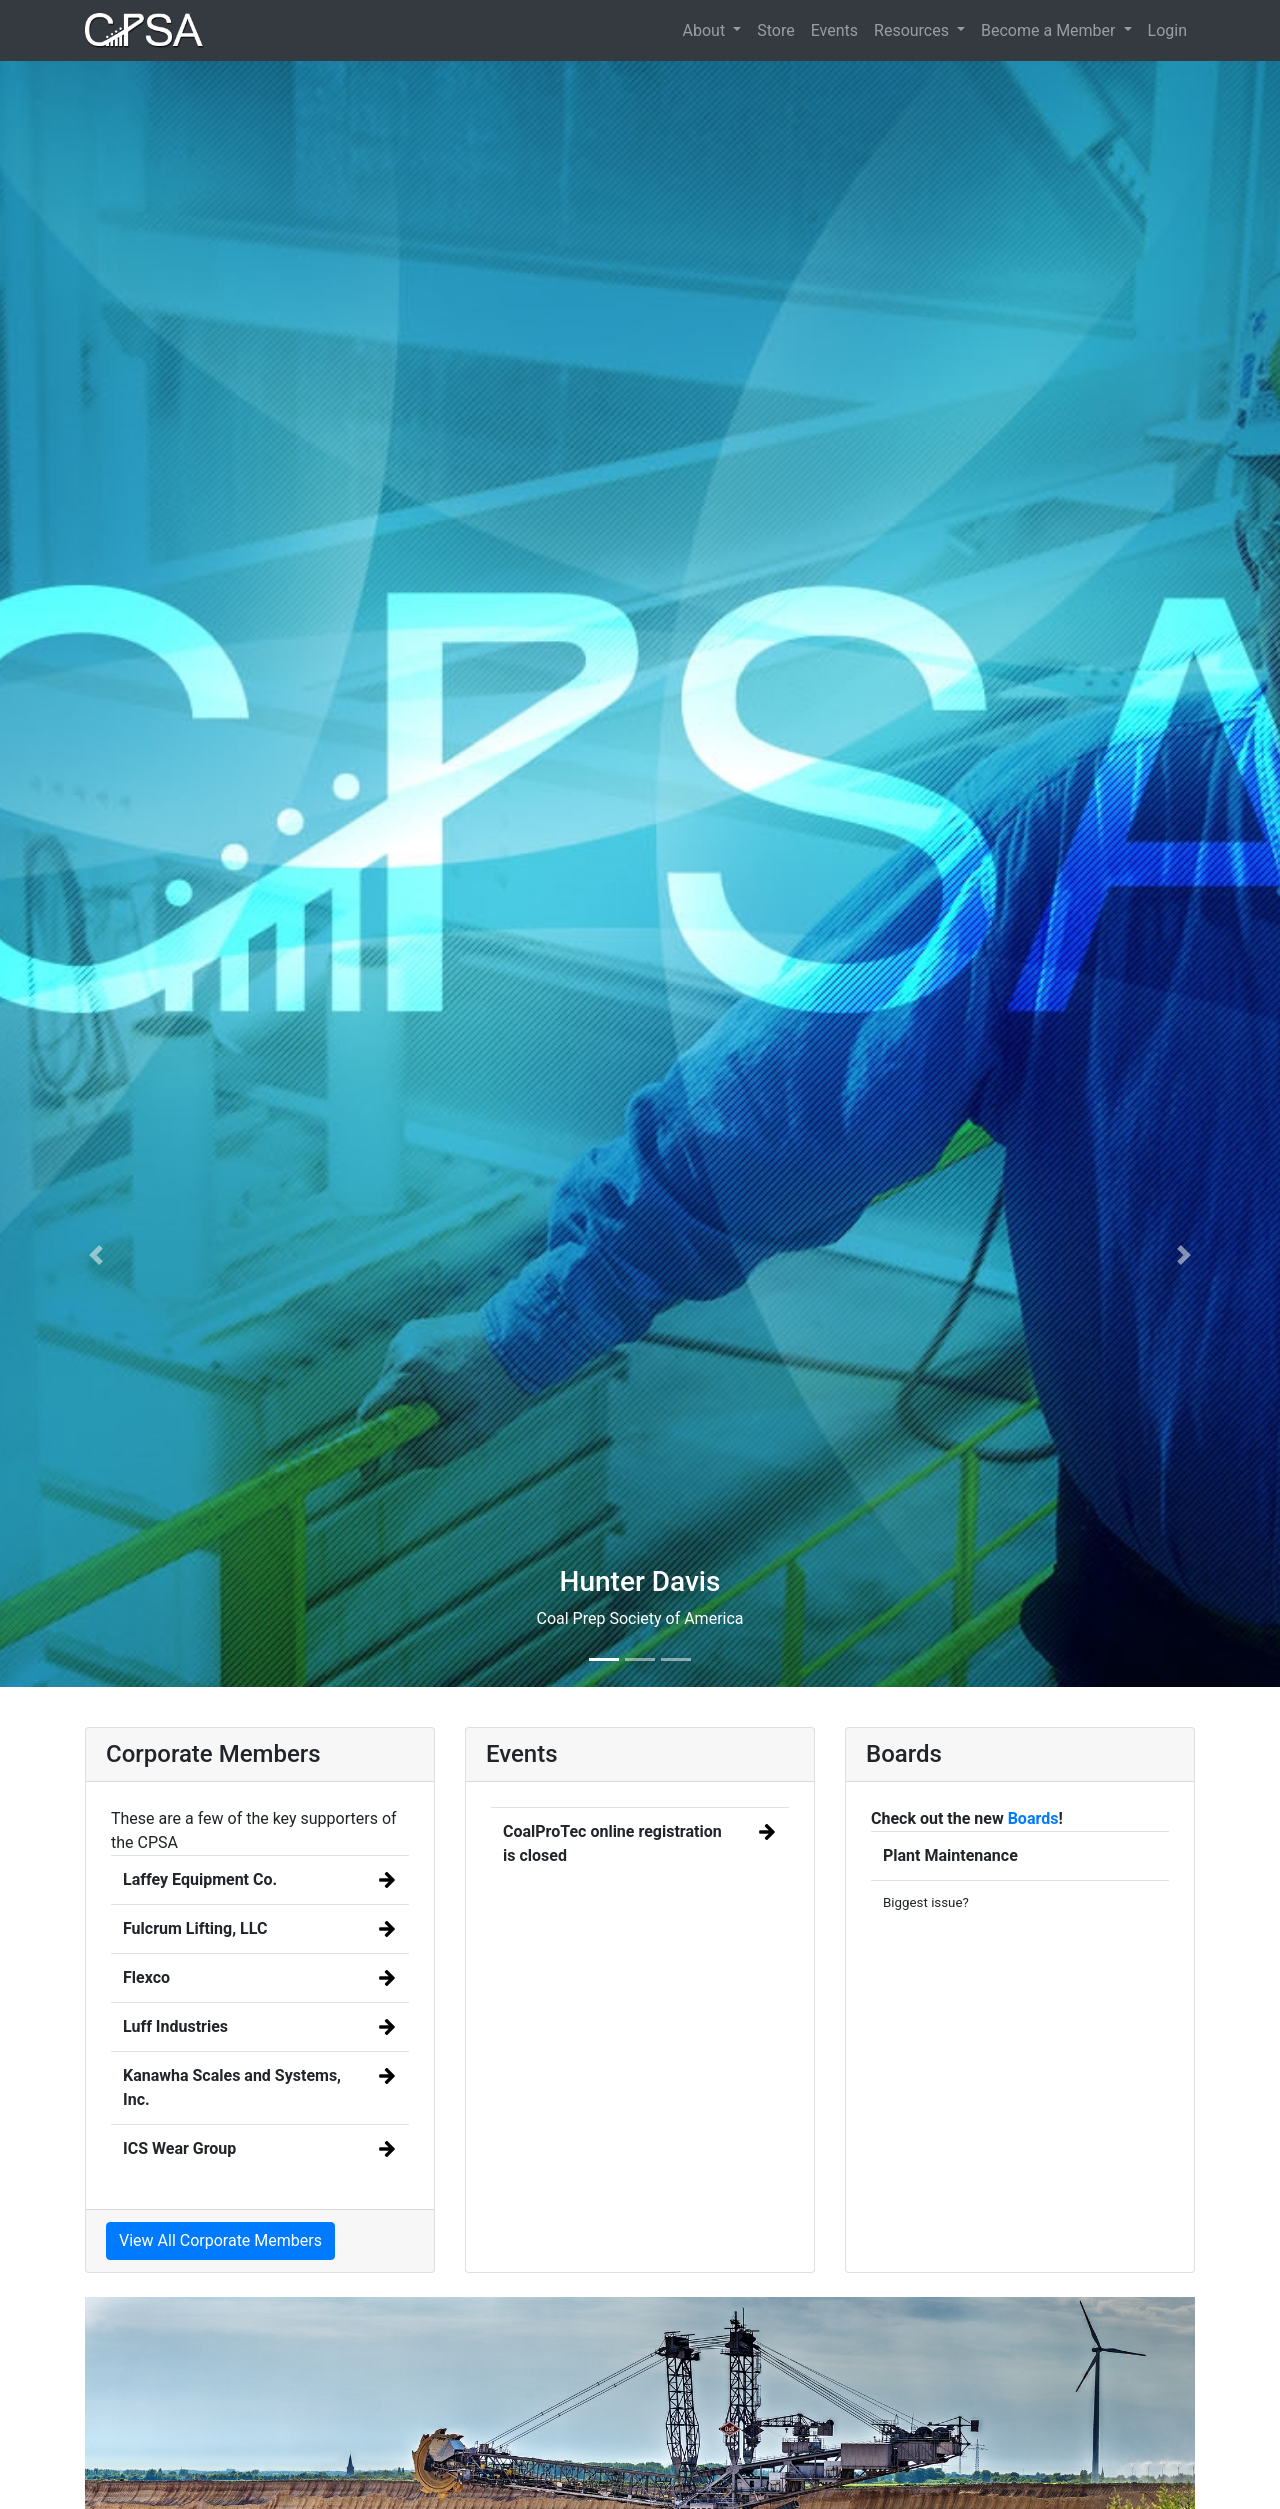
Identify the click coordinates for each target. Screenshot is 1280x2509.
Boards (1033, 1818)
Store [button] (775, 30)
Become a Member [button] (1050, 30)
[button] (96, 1254)
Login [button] (1167, 30)
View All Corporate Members (220, 2240)
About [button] (706, 30)
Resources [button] (913, 30)
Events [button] (834, 30)
